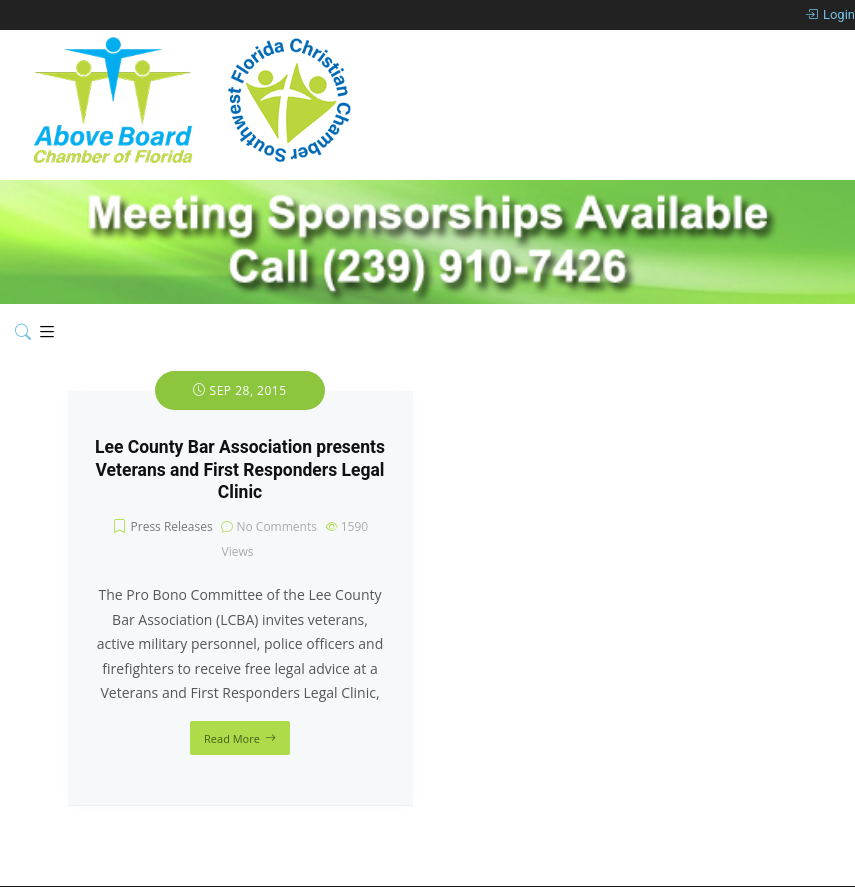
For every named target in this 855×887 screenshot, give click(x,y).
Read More (232, 738)
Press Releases (172, 526)
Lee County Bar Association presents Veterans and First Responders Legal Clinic (240, 470)
